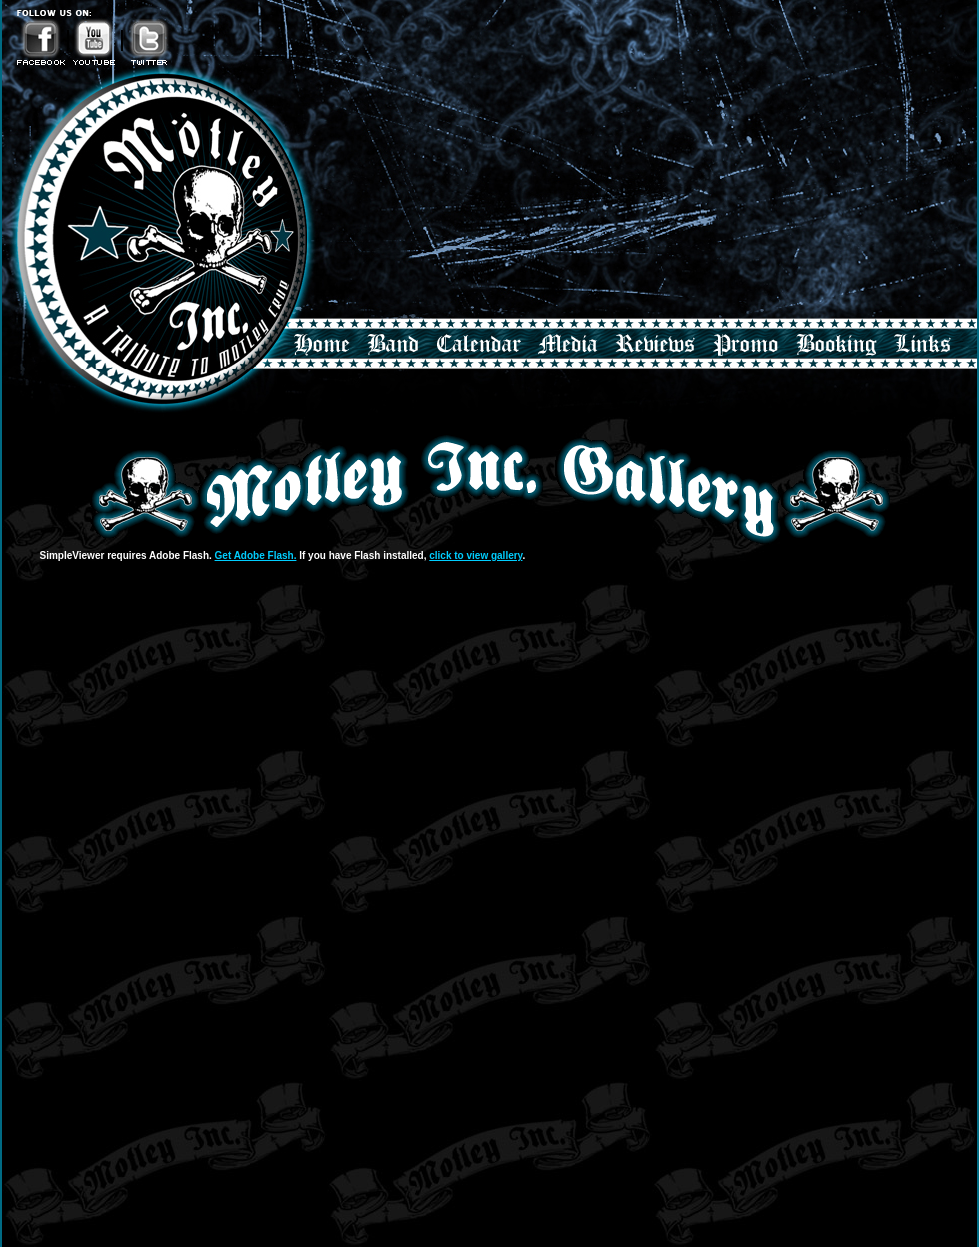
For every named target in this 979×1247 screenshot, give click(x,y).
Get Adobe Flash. (256, 555)
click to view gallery (475, 555)
